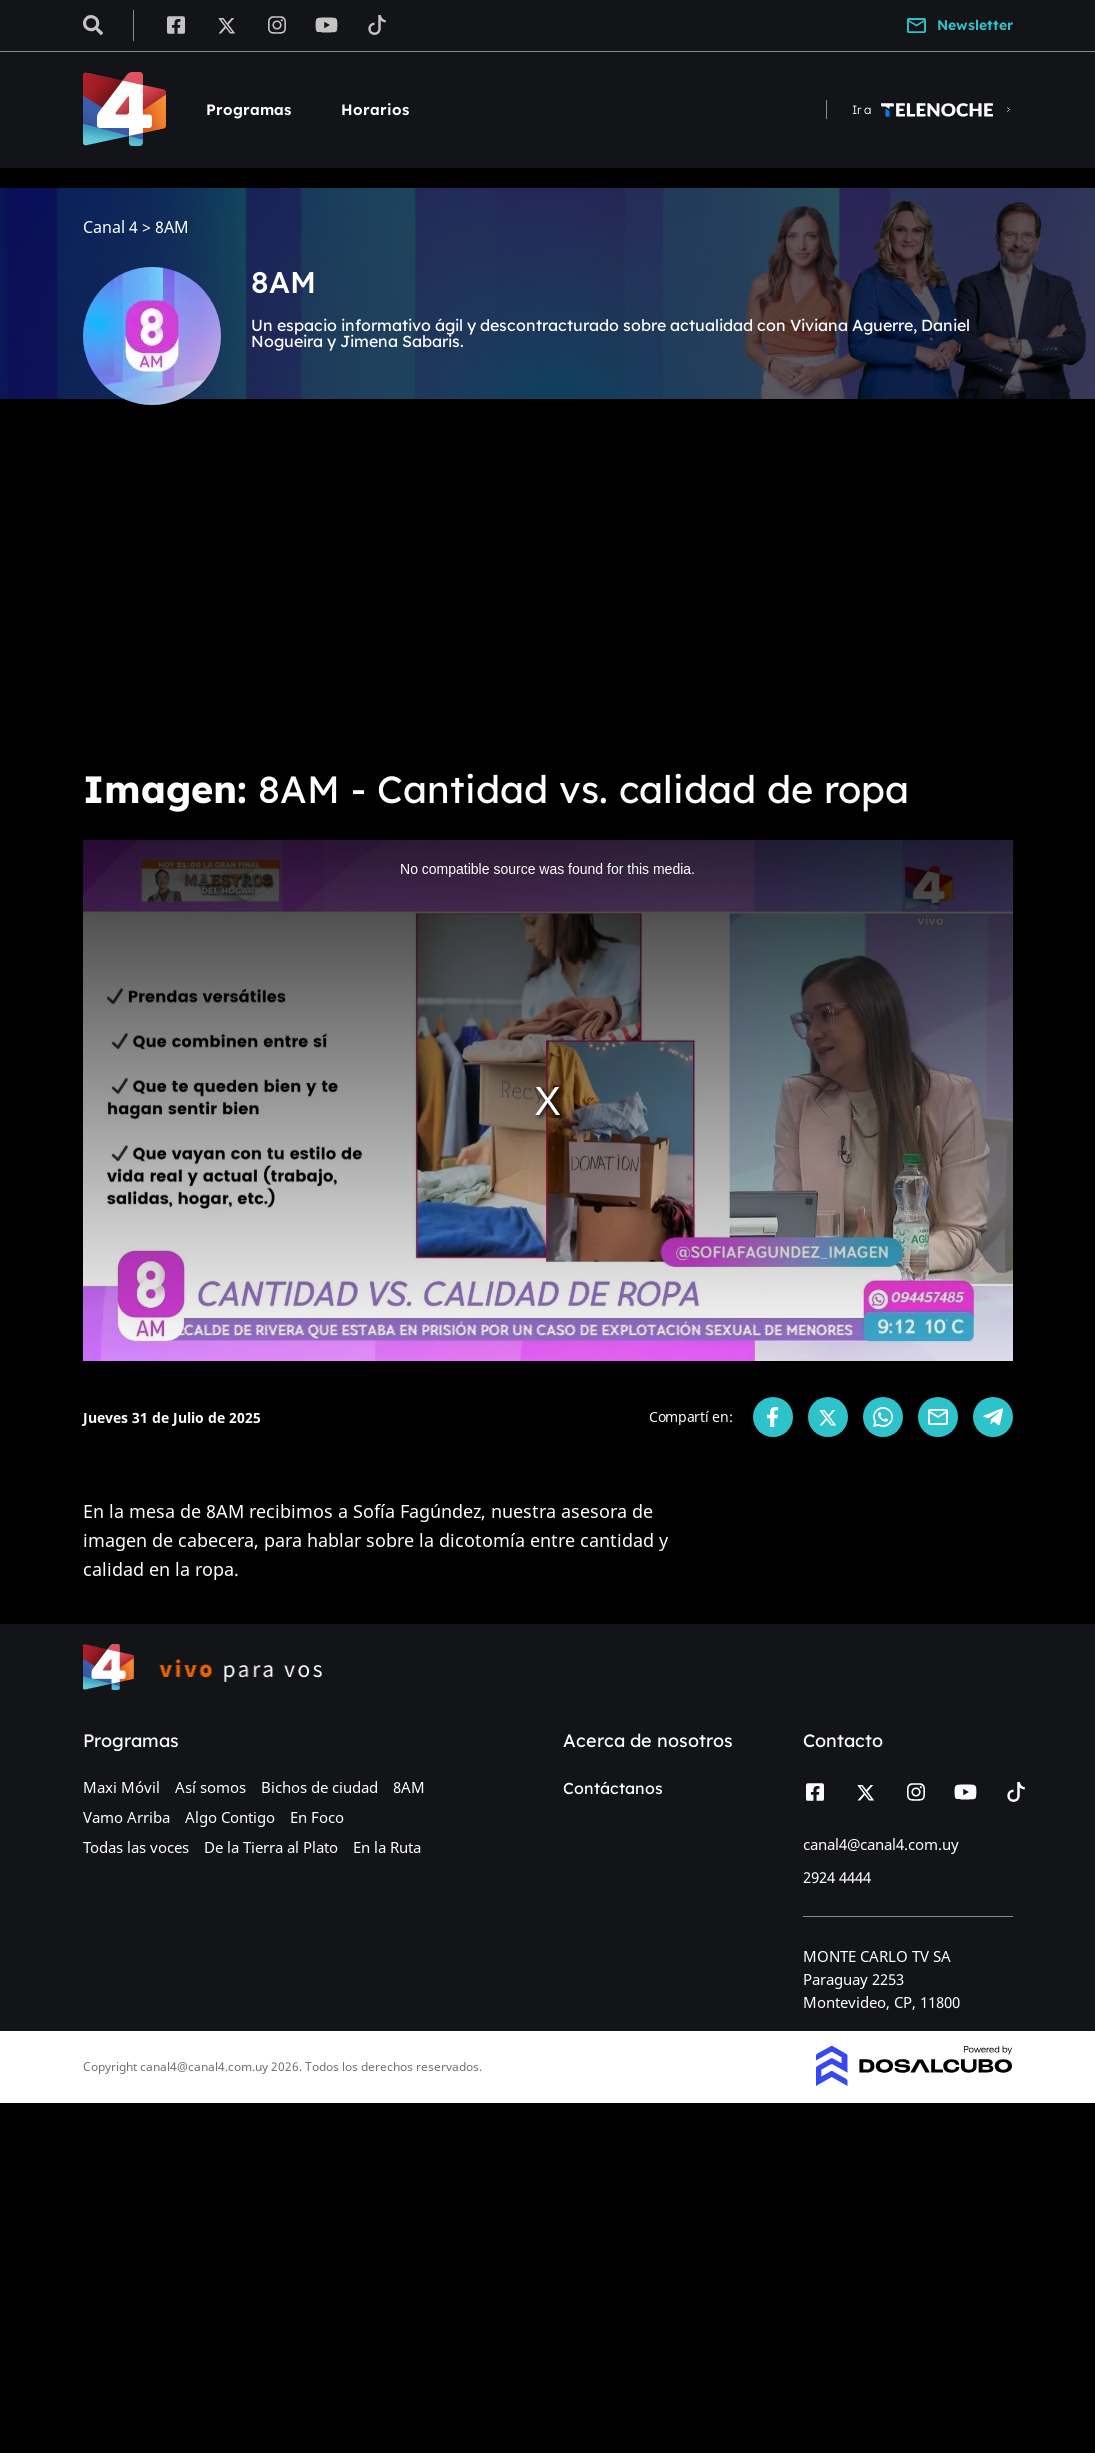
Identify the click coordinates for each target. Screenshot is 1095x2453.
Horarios (375, 109)
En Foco (317, 1817)
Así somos (210, 1787)
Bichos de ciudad (319, 1787)
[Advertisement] (547, 600)
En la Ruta (387, 1847)
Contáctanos (613, 1788)
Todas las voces (136, 1847)
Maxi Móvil (121, 1787)
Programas (248, 109)
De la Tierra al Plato (271, 1847)
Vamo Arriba (126, 1817)
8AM (409, 1787)
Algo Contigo (230, 1817)
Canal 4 (110, 227)
